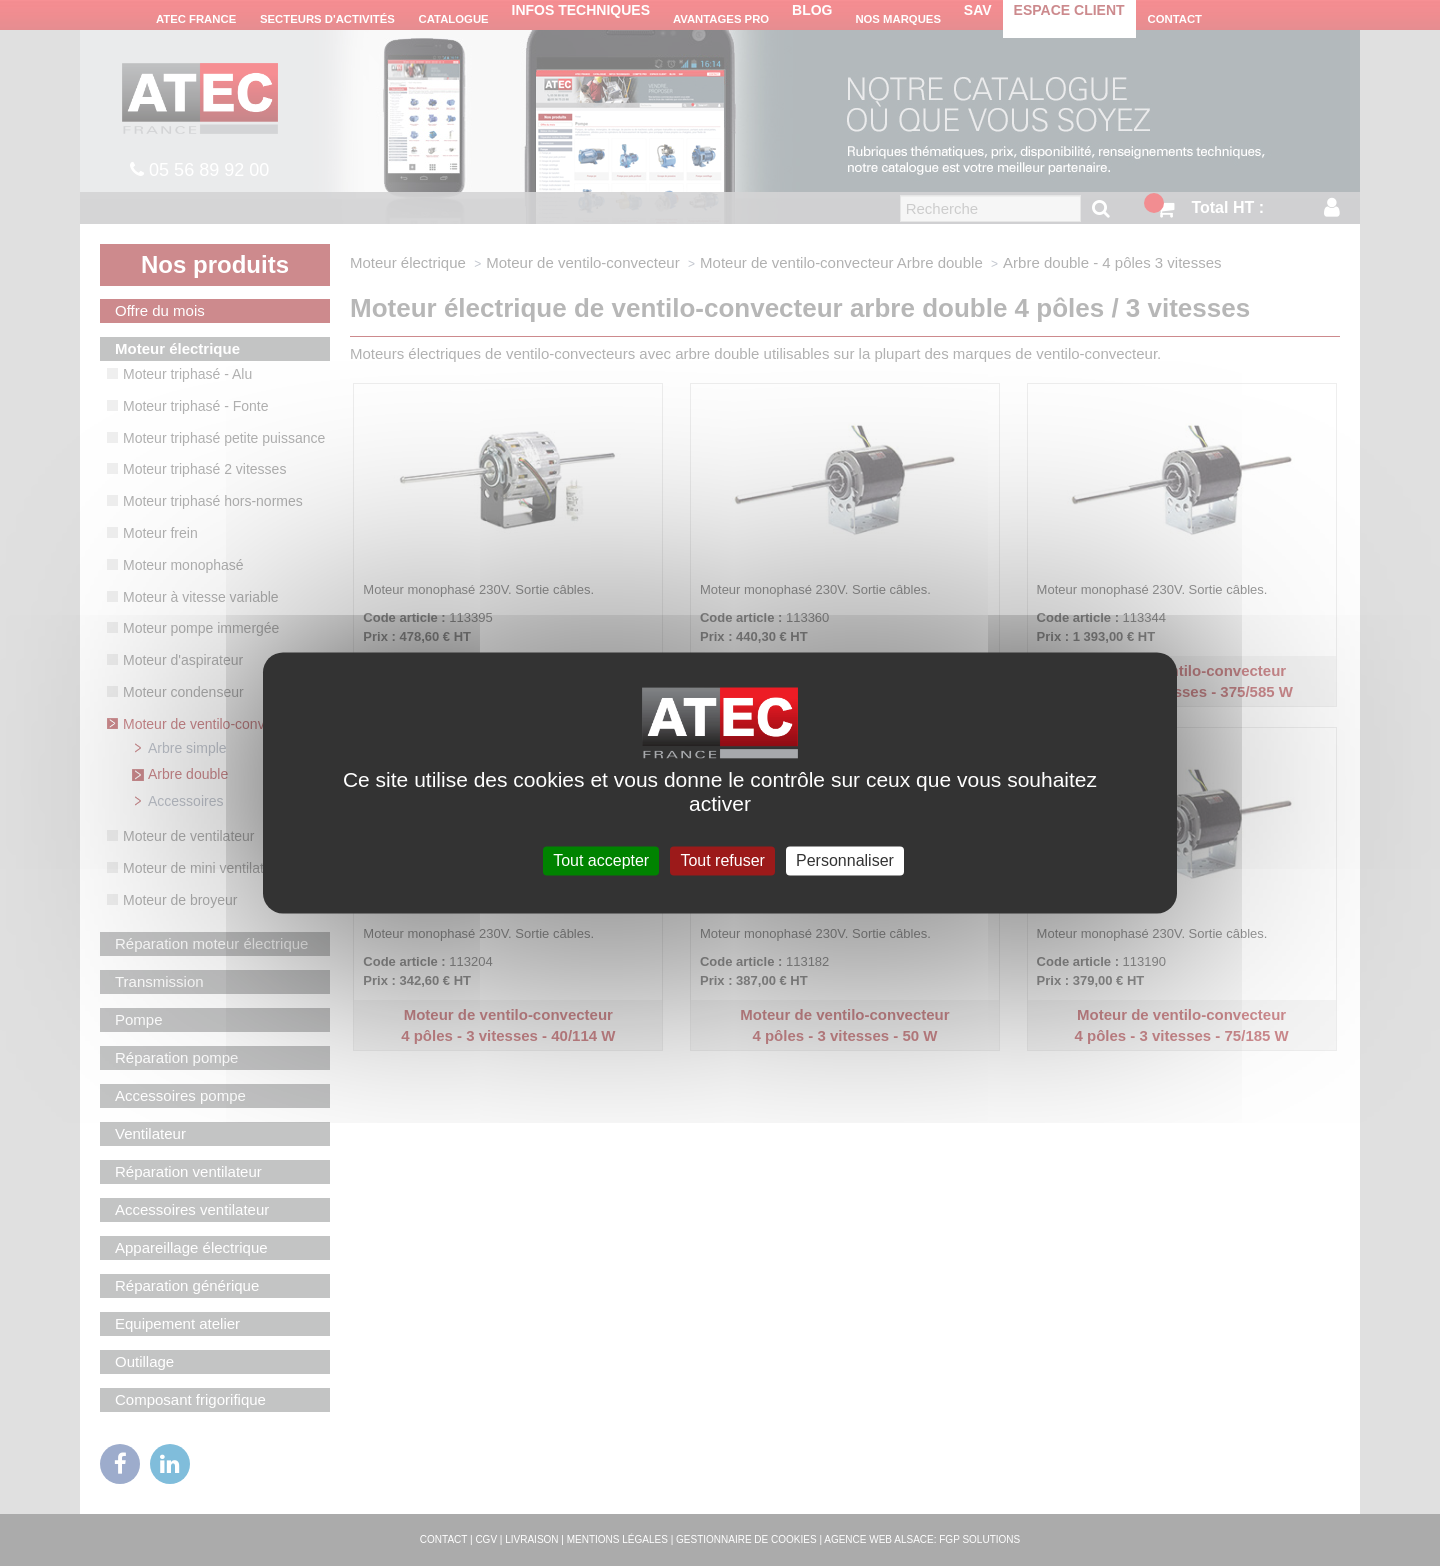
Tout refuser (722, 860)
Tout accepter (601, 860)
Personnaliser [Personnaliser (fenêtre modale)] (845, 860)
